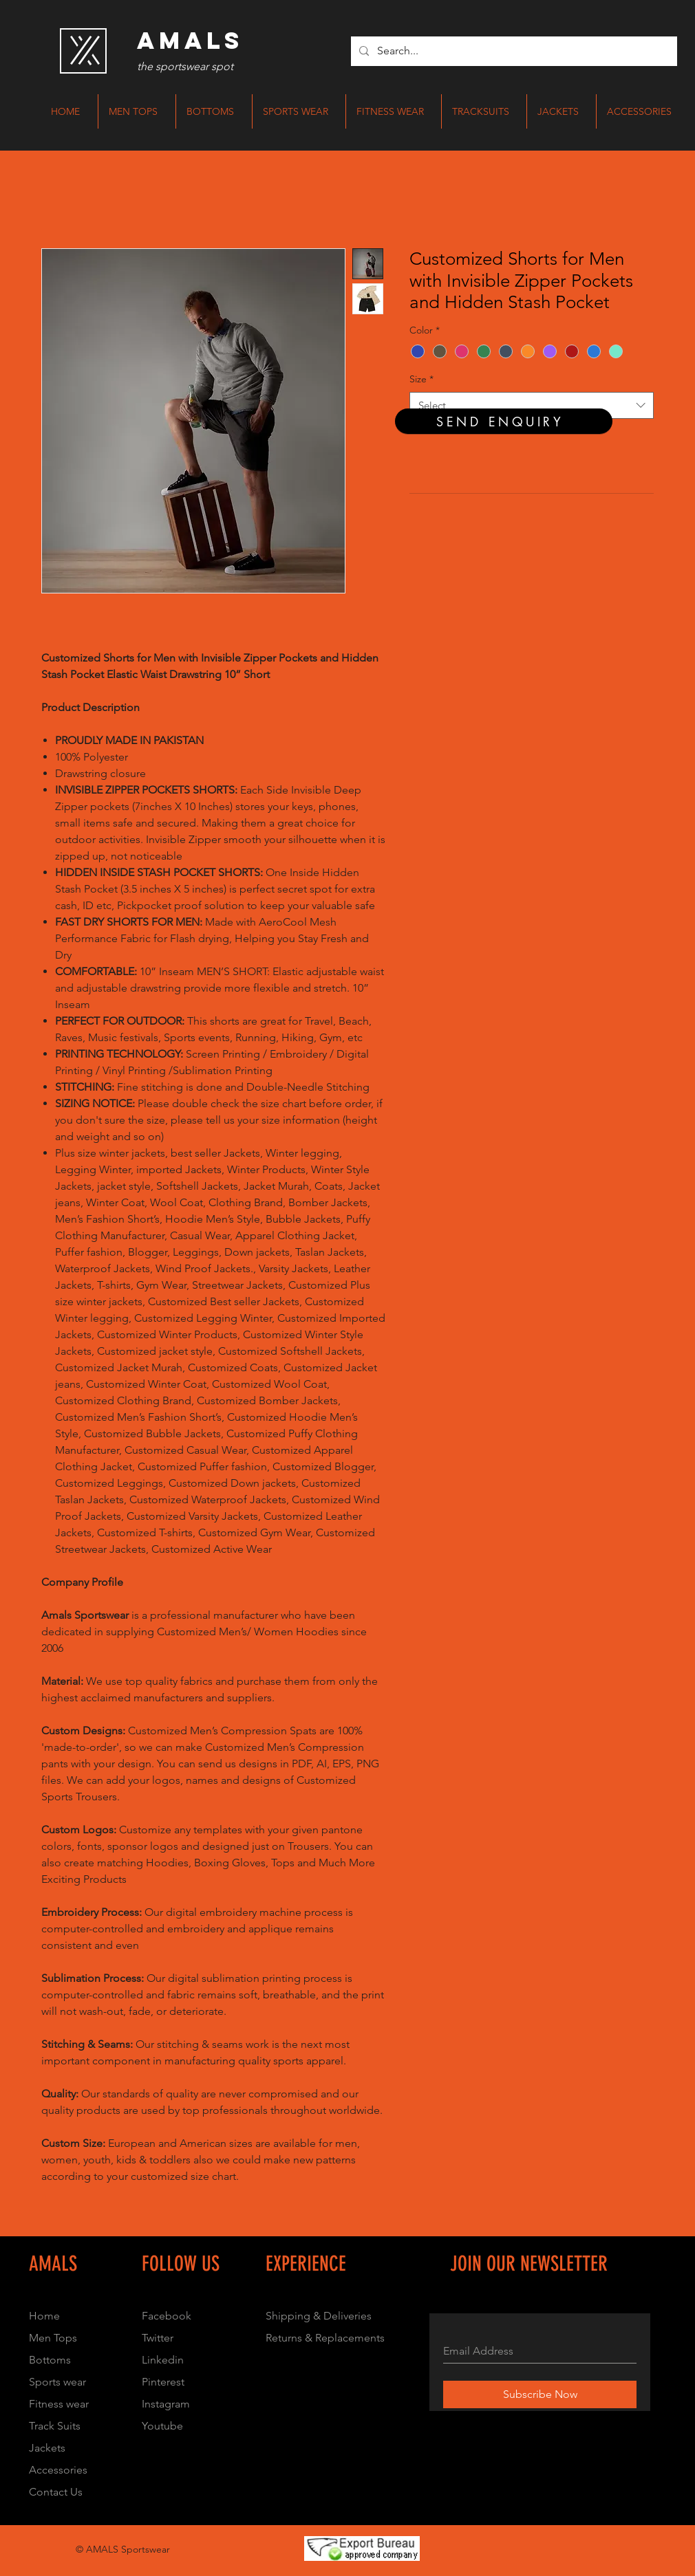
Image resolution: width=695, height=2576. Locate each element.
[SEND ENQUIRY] (503, 421)
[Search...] (512, 51)
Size (421, 379)
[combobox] (531, 405)
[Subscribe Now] (540, 2394)
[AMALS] (189, 40)
